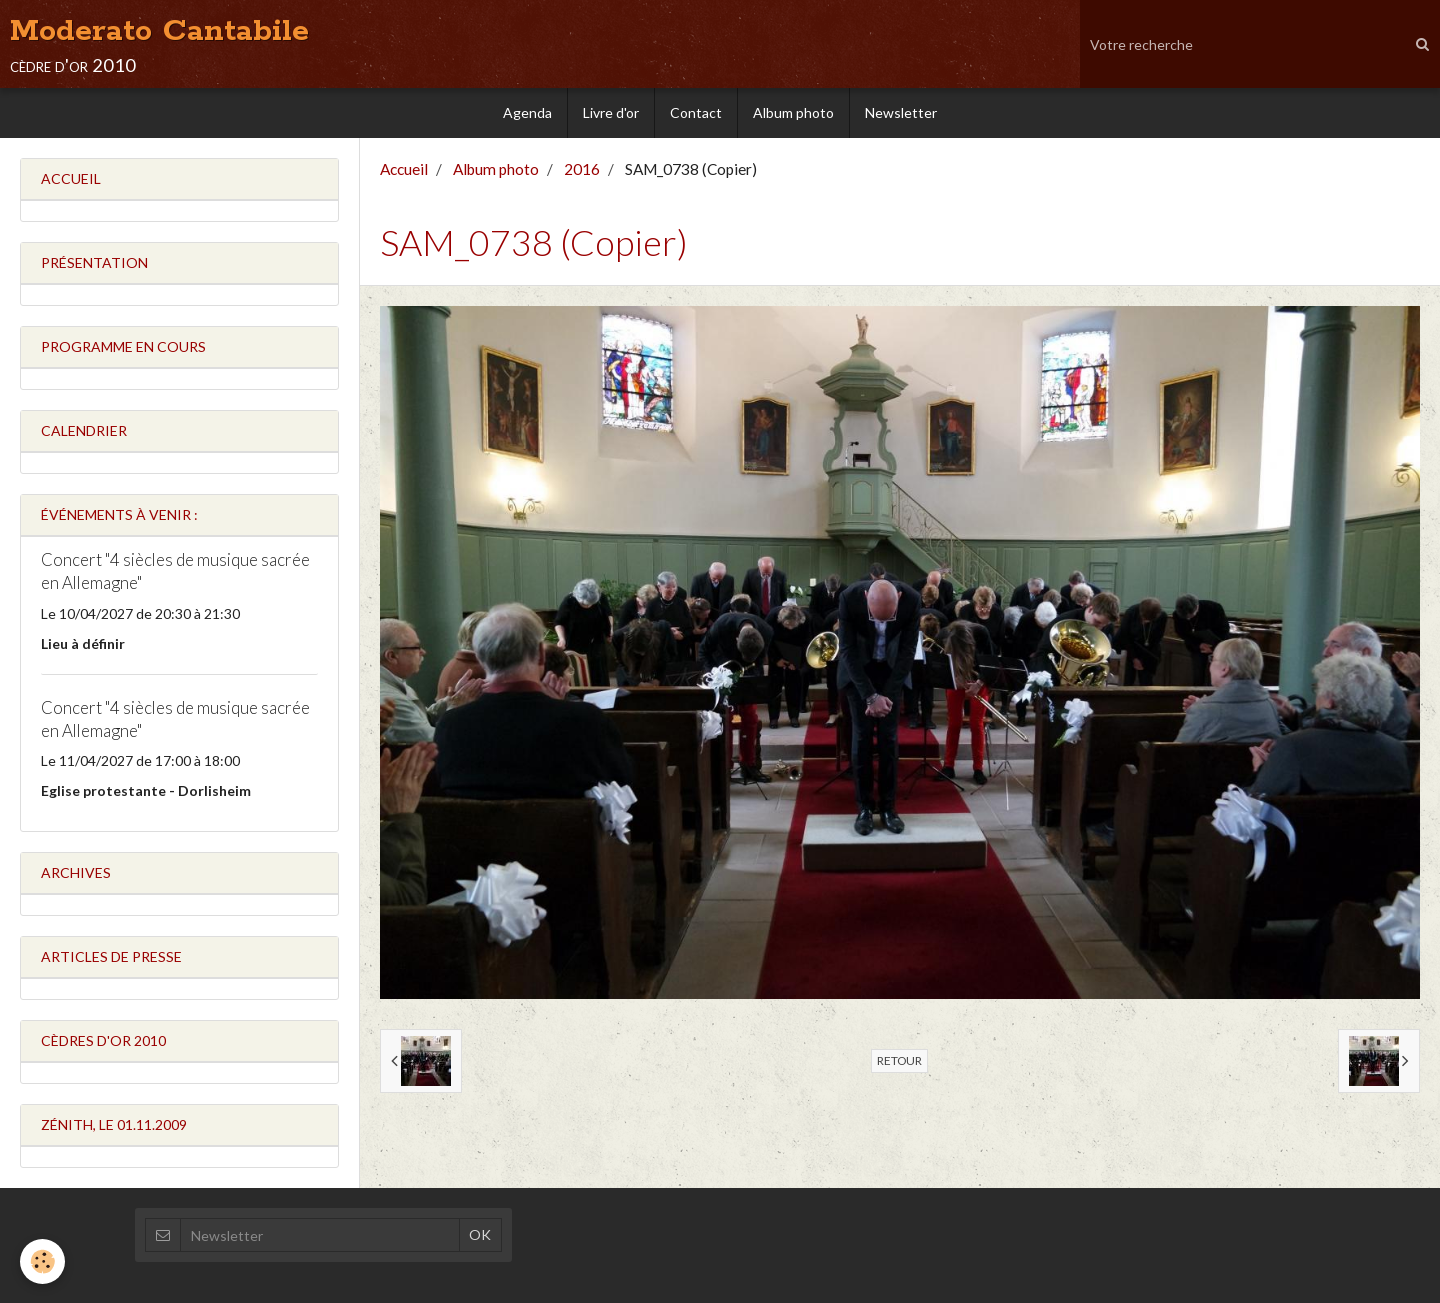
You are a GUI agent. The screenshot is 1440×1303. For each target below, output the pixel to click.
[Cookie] (42, 1261)
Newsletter (901, 112)
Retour (899, 1060)
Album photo (793, 112)
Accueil (404, 169)
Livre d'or (611, 112)
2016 (582, 169)
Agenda (527, 112)
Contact (696, 112)
